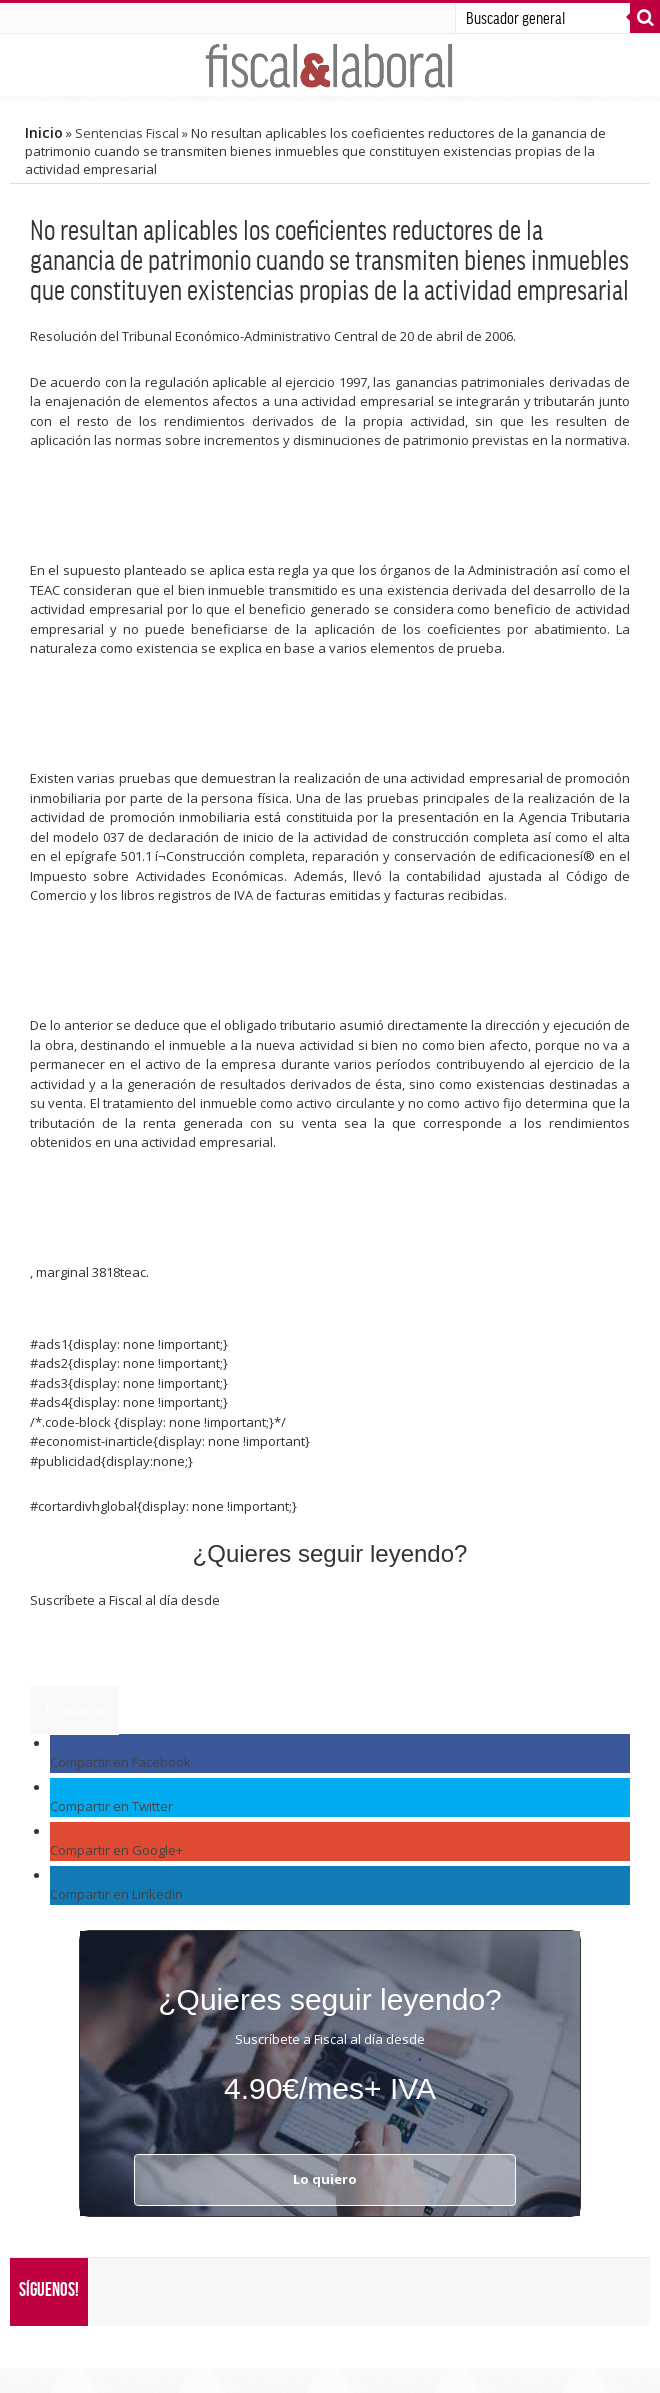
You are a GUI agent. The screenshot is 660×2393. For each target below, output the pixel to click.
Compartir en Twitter (111, 1806)
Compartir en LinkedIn (116, 1894)
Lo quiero (74, 1710)
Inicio (44, 132)
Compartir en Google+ (116, 1850)
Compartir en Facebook (120, 1762)
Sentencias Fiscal (127, 133)
